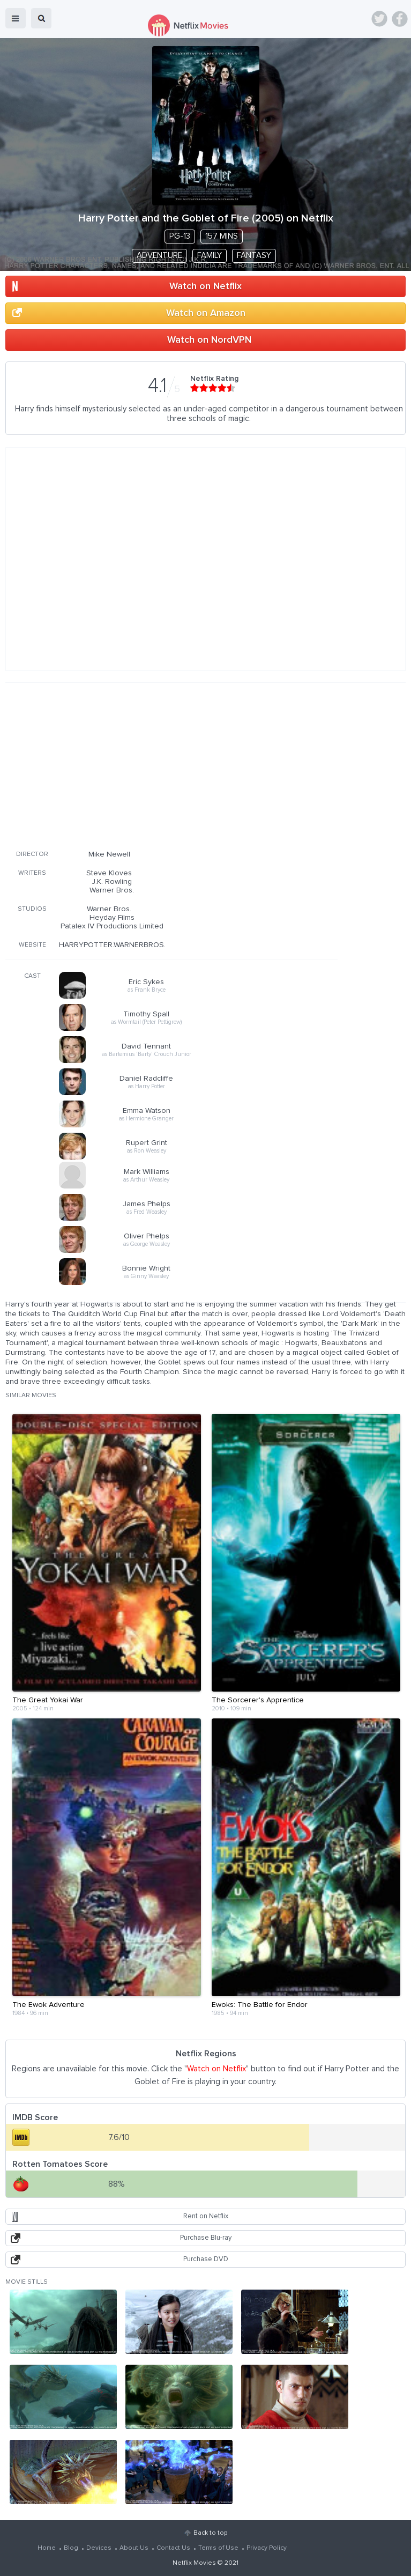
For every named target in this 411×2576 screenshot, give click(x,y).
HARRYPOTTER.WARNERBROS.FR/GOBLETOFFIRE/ (145, 945)
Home (47, 2548)
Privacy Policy (266, 2548)
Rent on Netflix (205, 2216)
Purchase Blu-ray (205, 2237)
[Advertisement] (171, 764)
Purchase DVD (205, 2259)
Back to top (210, 2533)
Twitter (379, 19)
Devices (98, 2548)
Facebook (400, 19)
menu (15, 18)
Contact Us (173, 2548)
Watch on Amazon (205, 313)
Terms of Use (218, 2548)
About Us (133, 2548)
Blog (71, 2548)
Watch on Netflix (205, 286)
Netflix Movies (194, 2563)
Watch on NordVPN (209, 340)
